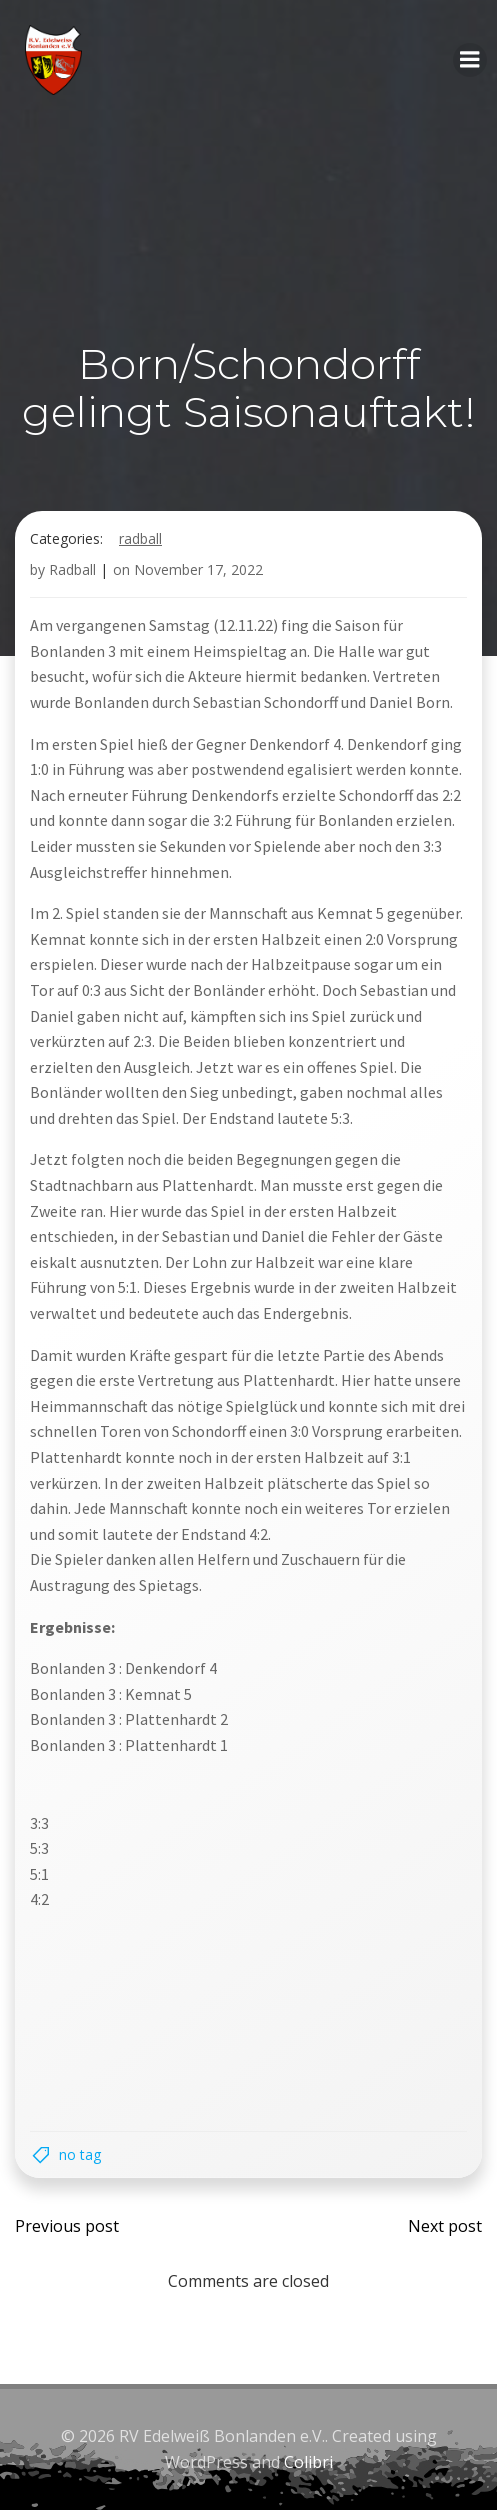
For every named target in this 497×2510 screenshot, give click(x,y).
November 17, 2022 (198, 569)
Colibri (308, 2462)
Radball (140, 538)
